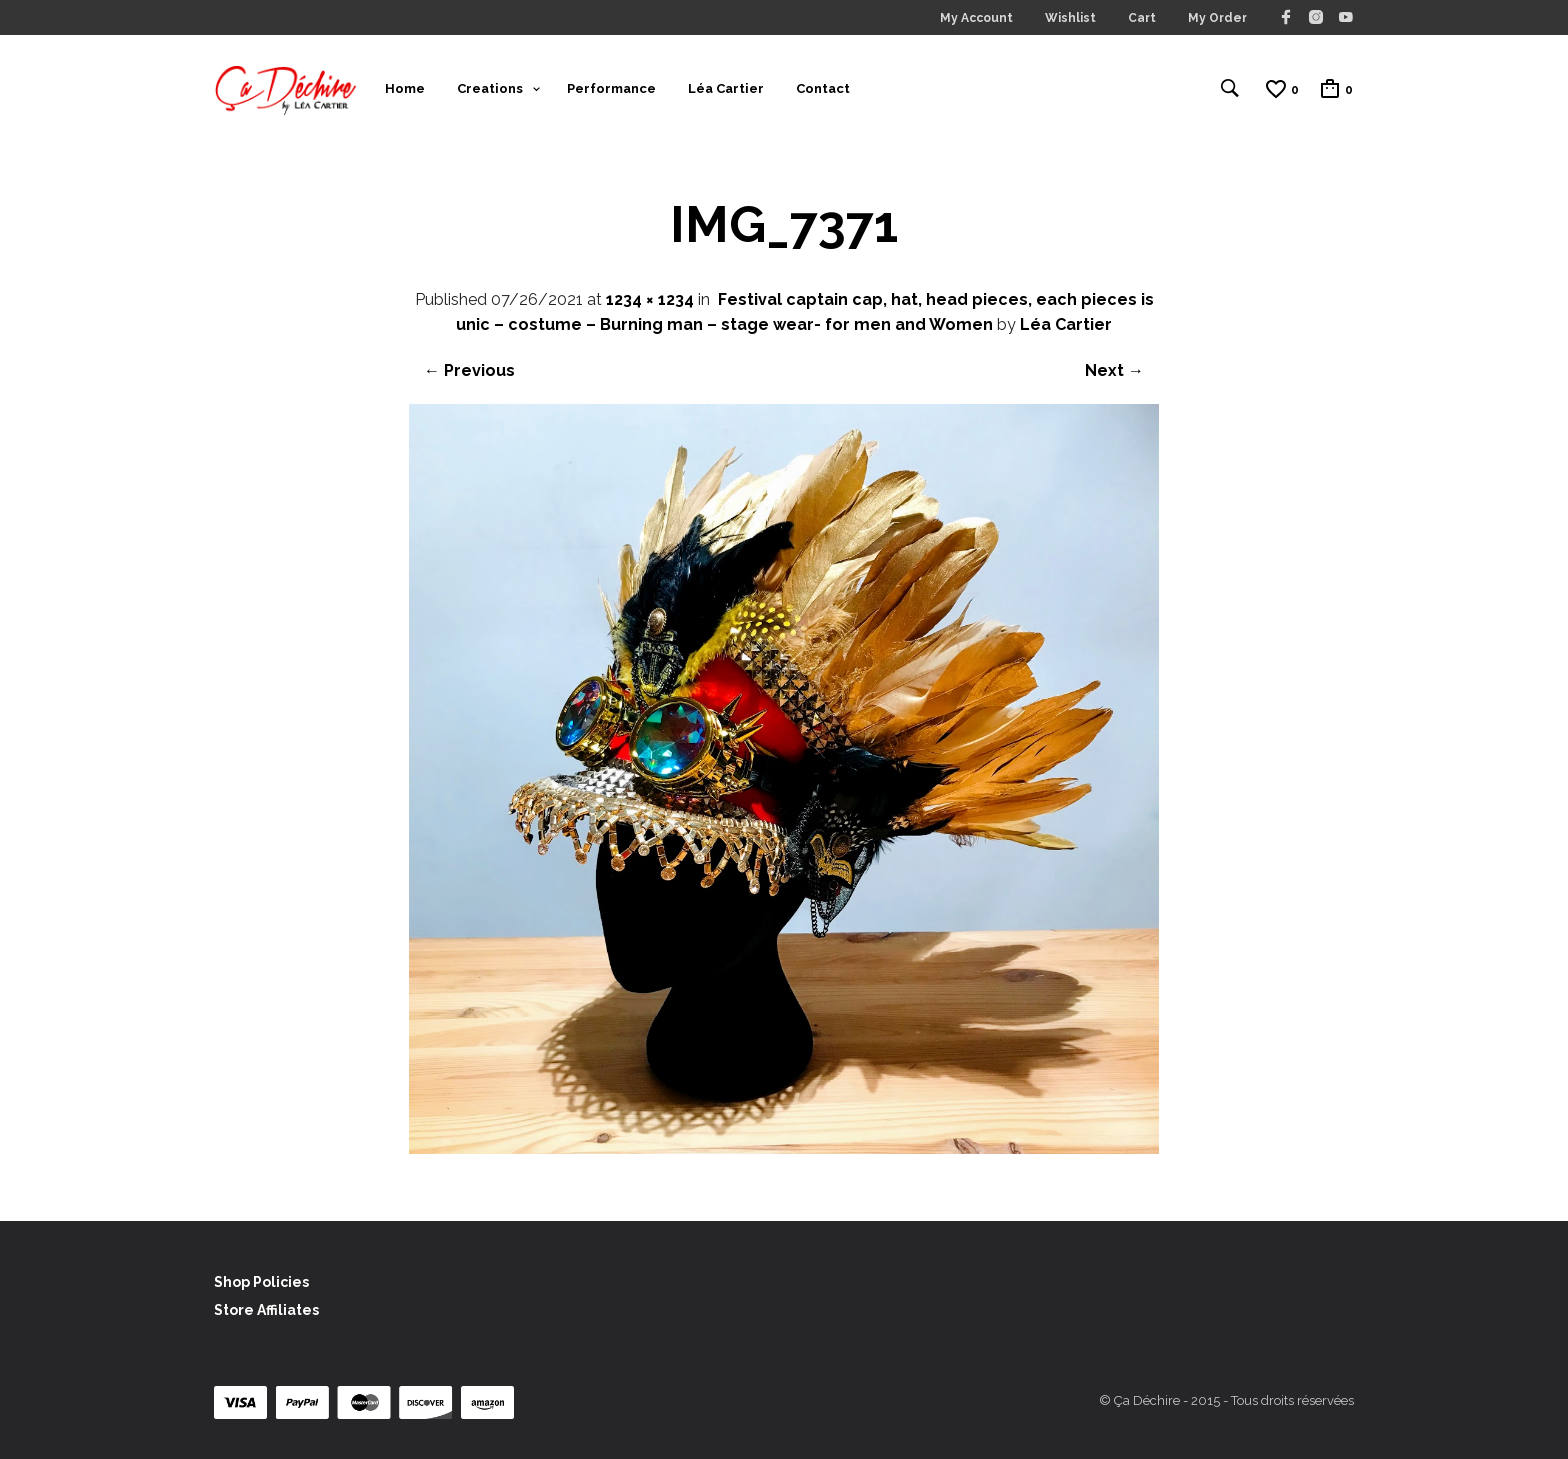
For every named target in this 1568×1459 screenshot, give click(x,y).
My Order (1217, 18)
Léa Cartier (726, 88)
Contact (823, 88)
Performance (611, 88)
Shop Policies (261, 1282)
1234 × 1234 (650, 299)
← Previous (469, 370)
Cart (1142, 18)
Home (405, 88)
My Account (976, 18)
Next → (1114, 370)
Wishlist (1070, 18)
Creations (490, 88)
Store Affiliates (266, 1310)
